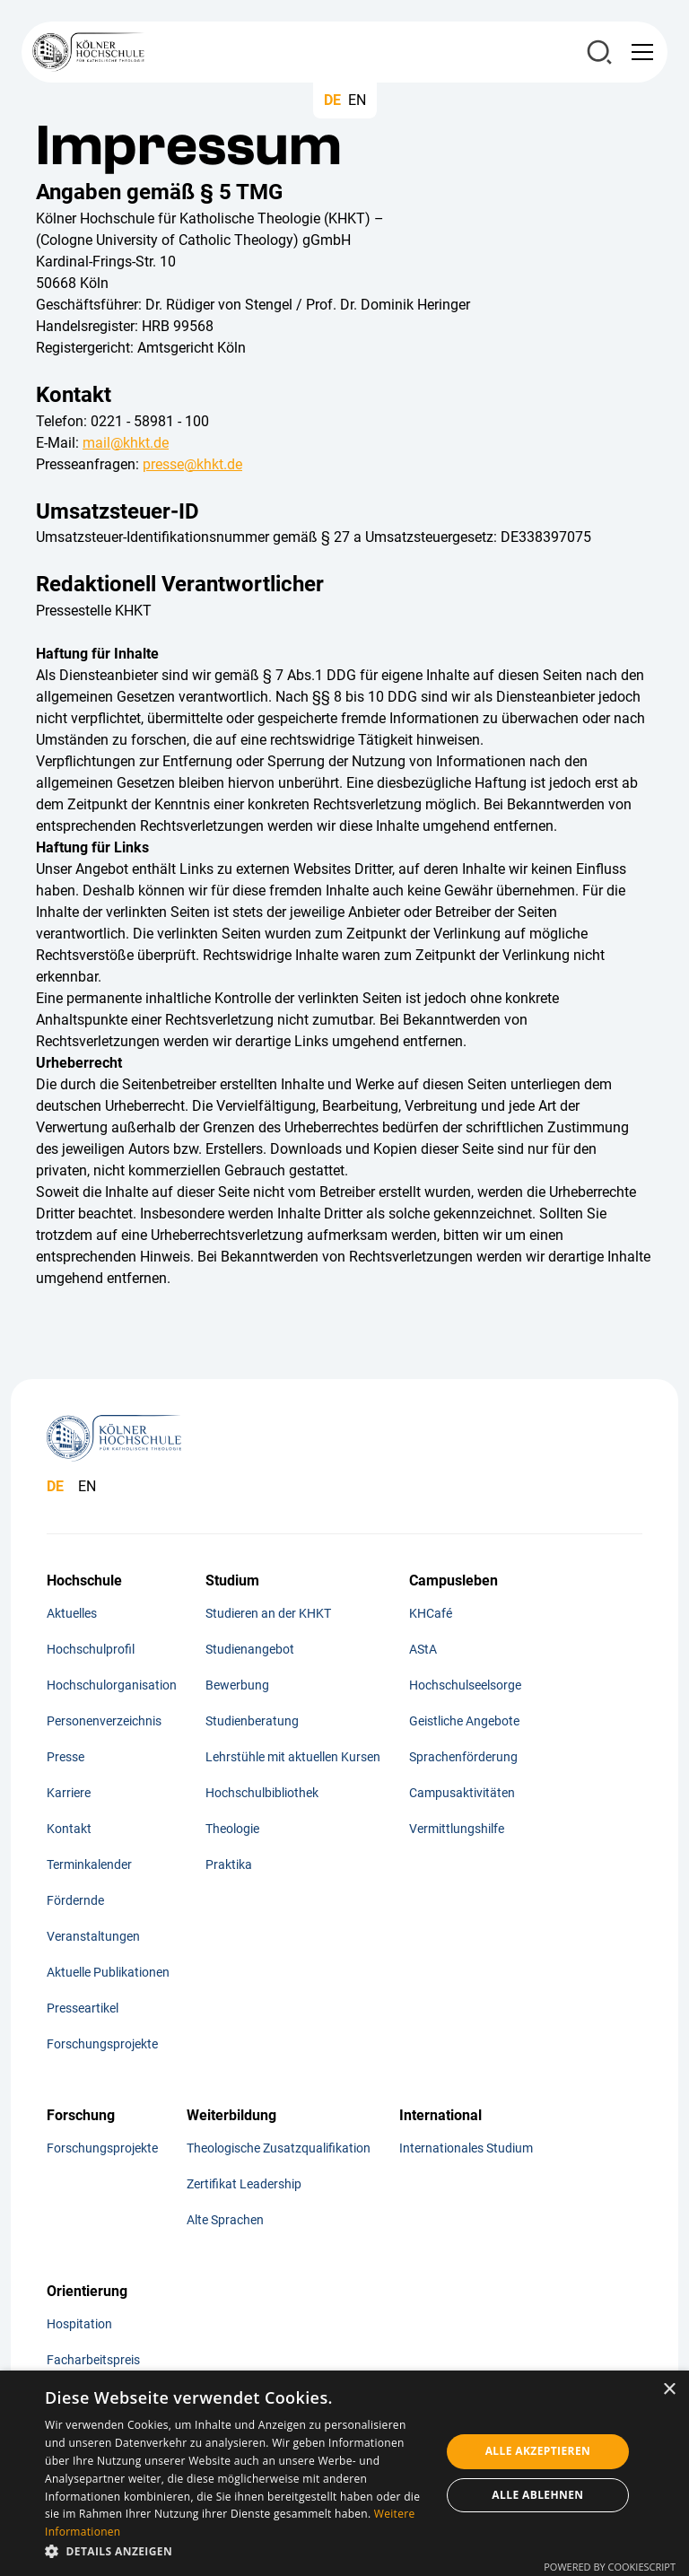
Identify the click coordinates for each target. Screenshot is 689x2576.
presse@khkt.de (192, 464)
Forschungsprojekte (102, 2044)
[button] (639, 52)
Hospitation (79, 2324)
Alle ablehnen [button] (537, 2494)
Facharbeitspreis (93, 2360)
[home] (88, 52)
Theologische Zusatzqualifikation (279, 2148)
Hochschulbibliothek (261, 1793)
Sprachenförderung (463, 1757)
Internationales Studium (466, 2148)
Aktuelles (72, 1613)
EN (357, 100)
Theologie (232, 1828)
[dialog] (344, 2473)
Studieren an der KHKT (268, 1613)
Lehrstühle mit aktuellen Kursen (292, 1757)
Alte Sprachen (225, 2220)
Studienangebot (249, 1649)
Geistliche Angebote (464, 1721)
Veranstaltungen (93, 1936)
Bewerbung (237, 1685)
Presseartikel (82, 2008)
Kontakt (69, 1828)
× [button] (669, 2390)
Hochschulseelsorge (465, 1685)
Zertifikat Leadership (244, 2184)
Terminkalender (89, 1864)
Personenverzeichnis (104, 1721)
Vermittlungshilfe (456, 1828)
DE (332, 100)
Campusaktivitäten (462, 1793)
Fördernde (75, 1900)
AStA (423, 1649)
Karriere (69, 1793)
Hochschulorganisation (112, 1685)
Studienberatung (252, 1721)
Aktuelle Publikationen (108, 1972)
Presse (65, 1757)
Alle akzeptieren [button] (538, 2450)
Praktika (228, 1864)
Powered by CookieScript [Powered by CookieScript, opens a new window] (610, 2566)
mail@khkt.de (126, 442)
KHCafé (430, 1613)
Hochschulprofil (91, 1649)
